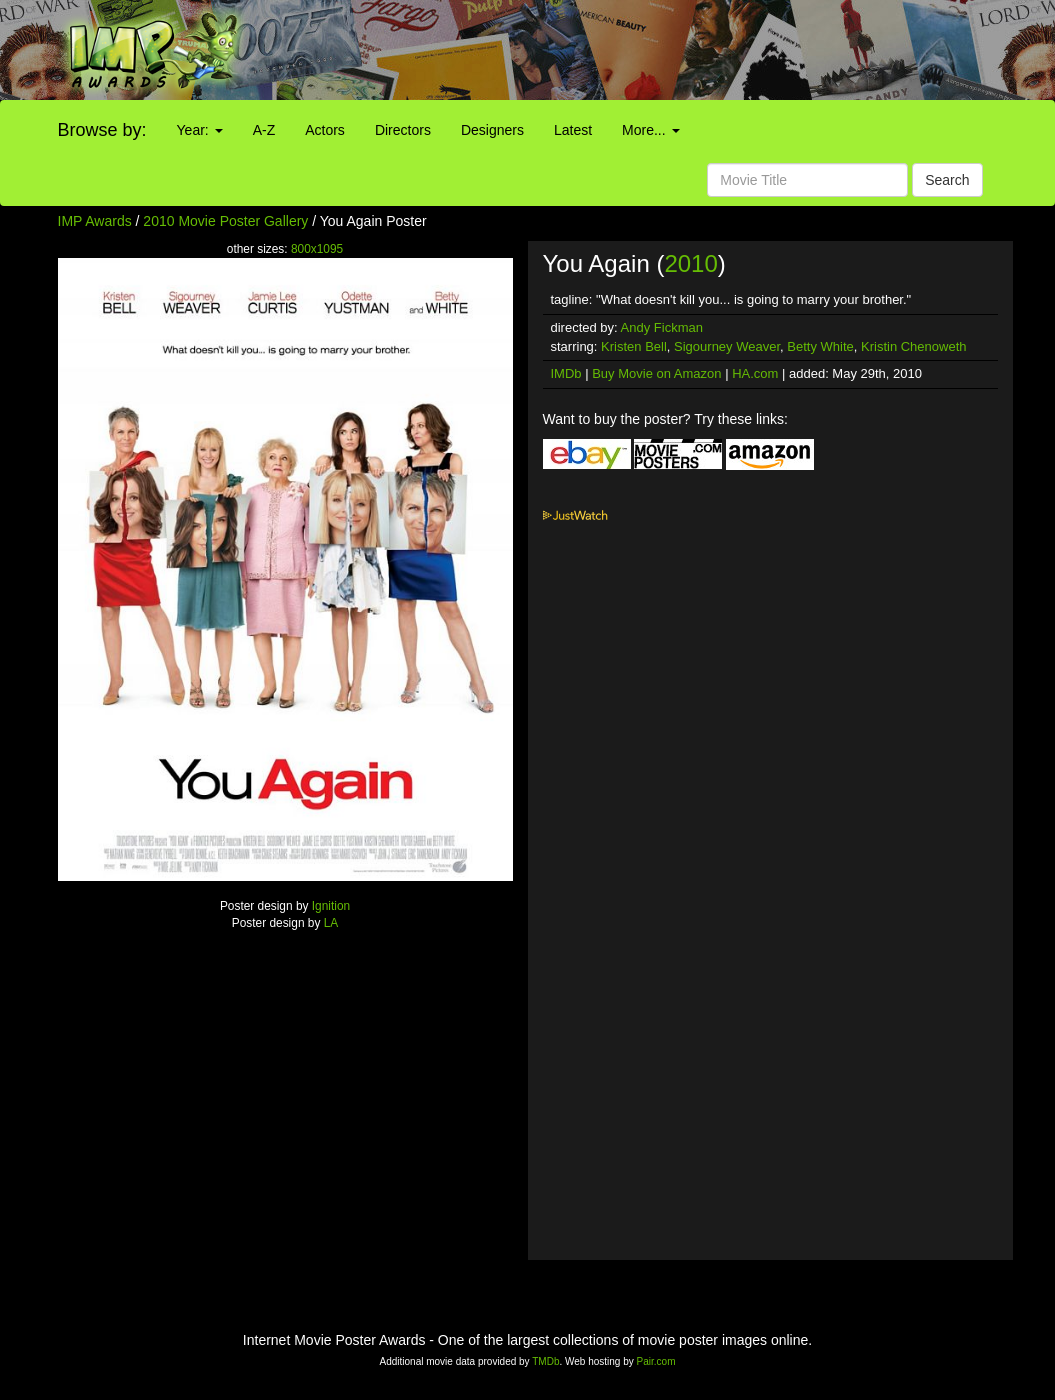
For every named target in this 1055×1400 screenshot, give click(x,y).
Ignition (331, 906)
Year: (200, 130)
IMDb (566, 373)
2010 (690, 263)
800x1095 (317, 249)
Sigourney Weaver (727, 346)
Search (947, 180)
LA (331, 923)
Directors (403, 130)
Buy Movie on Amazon (656, 373)
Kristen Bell (634, 346)
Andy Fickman (662, 327)
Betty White (820, 346)
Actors (325, 130)
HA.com (755, 373)
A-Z (264, 130)
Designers (492, 130)
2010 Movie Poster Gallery (225, 221)
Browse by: (102, 130)
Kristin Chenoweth (914, 346)
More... (650, 130)
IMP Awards (95, 221)
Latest (573, 130)
